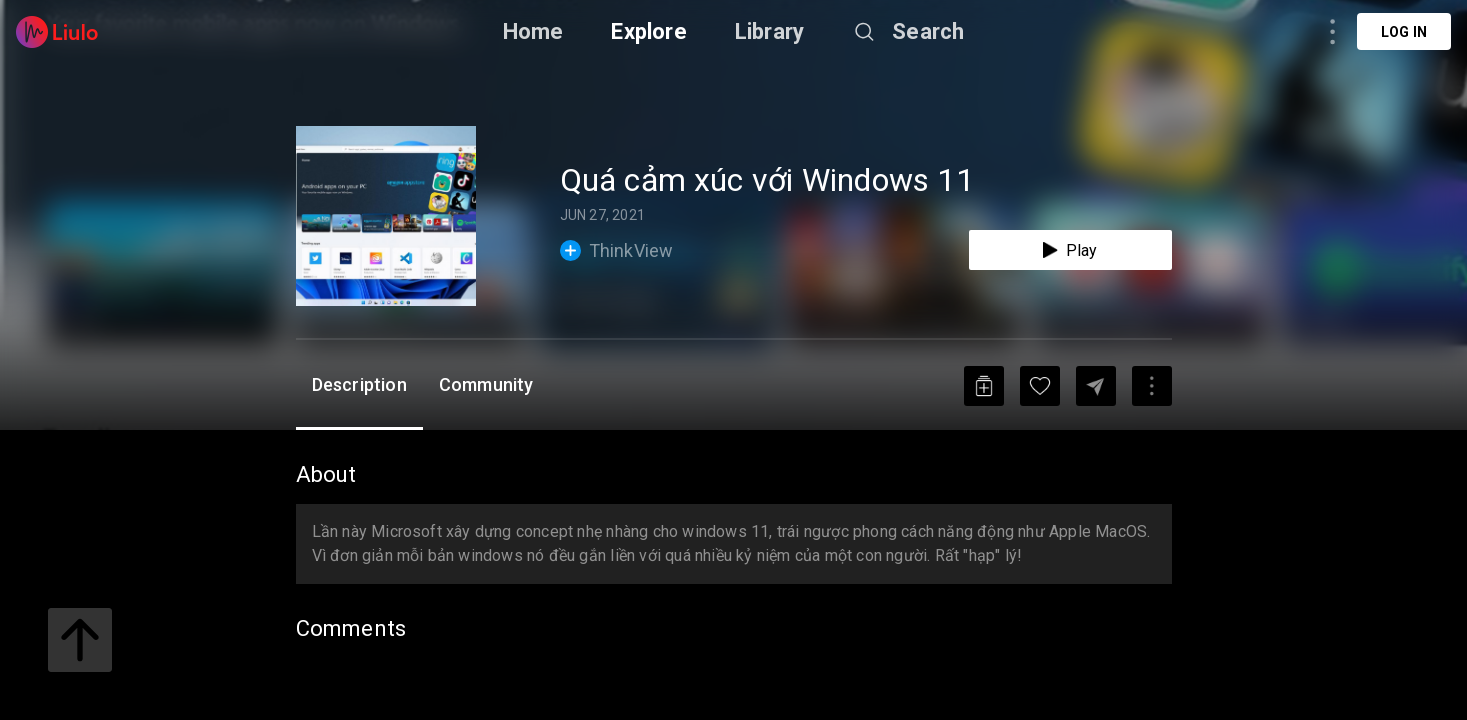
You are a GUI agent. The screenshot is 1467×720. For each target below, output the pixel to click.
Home (533, 31)
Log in (1404, 32)
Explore (648, 31)
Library (769, 31)
